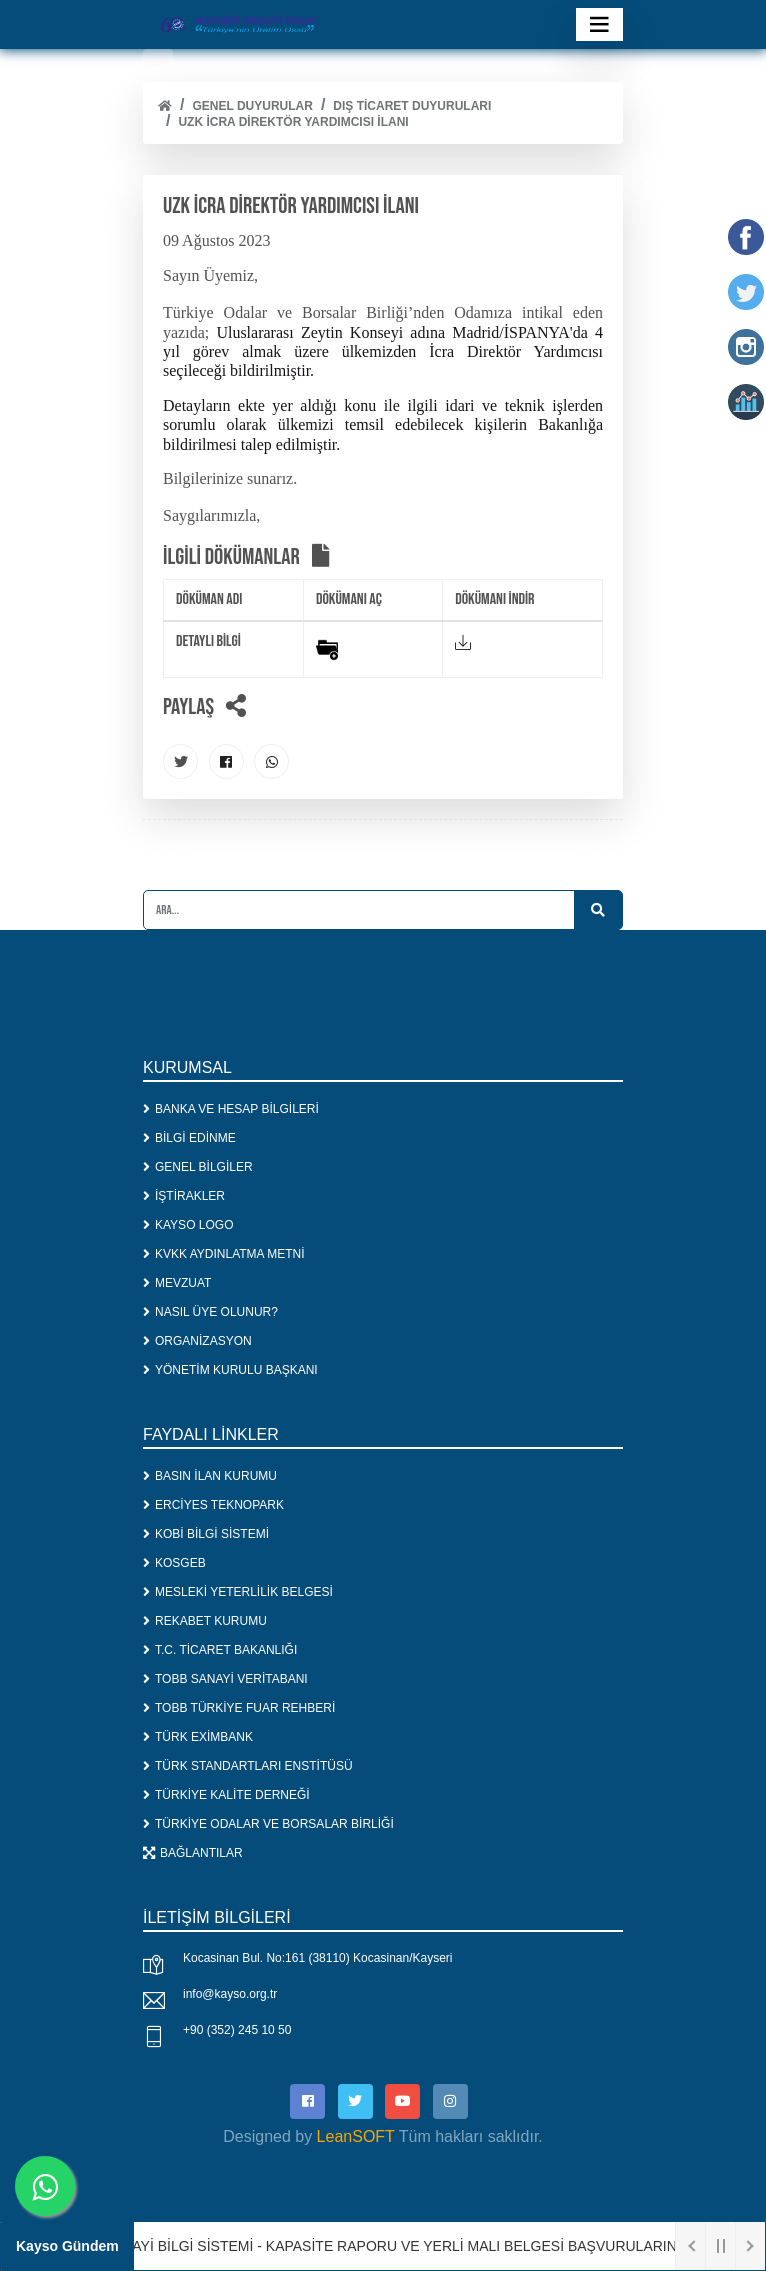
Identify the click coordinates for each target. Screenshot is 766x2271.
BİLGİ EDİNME (189, 1138)
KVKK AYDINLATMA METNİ (224, 1254)
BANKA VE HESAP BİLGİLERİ (231, 1109)
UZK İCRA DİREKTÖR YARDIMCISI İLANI (293, 122)
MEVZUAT (177, 1283)
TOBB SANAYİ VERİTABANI (225, 1679)
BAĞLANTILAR (193, 1853)
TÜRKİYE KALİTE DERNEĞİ (226, 1795)
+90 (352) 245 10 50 (237, 2030)
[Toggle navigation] (599, 24)
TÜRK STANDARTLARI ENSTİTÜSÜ (248, 1766)
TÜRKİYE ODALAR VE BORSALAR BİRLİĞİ (268, 1824)
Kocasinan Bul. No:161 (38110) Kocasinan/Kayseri (318, 1958)
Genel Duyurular (252, 106)
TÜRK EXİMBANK (198, 1737)
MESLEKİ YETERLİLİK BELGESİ (238, 1592)
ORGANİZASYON (197, 1341)
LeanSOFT (356, 2136)
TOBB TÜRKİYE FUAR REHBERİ (239, 1708)
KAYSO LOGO (188, 1225)
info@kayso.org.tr (230, 1994)
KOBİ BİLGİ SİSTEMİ (206, 1534)
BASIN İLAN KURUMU (210, 1476)
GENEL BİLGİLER (198, 1167)
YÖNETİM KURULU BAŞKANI (230, 1370)
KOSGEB (174, 1563)
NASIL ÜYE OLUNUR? (210, 1312)
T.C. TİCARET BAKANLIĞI (220, 1650)
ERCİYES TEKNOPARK (213, 1505)
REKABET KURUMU (205, 1621)
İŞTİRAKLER (184, 1196)
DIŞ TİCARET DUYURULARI (412, 106)
